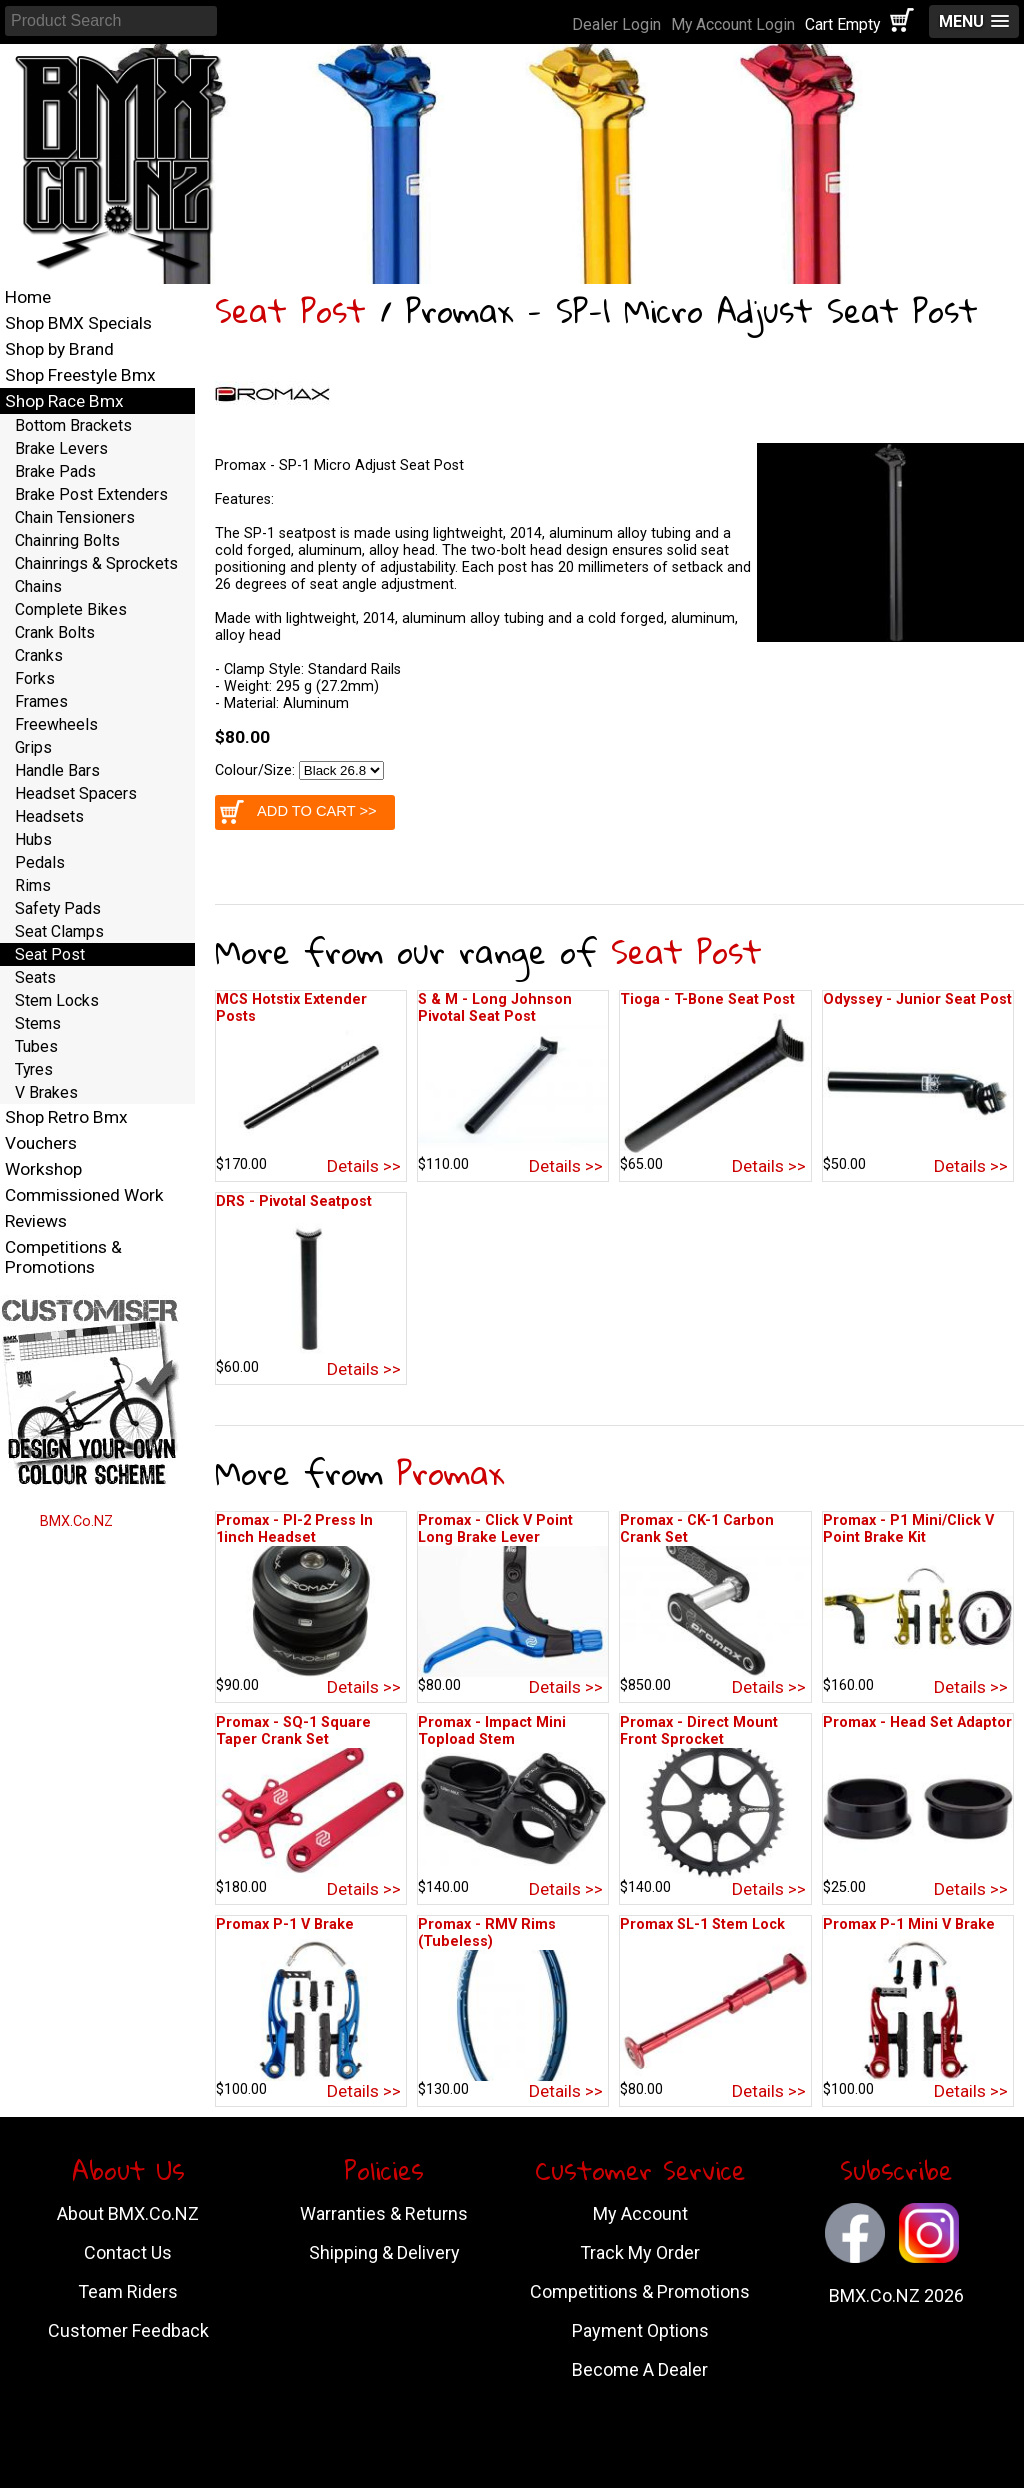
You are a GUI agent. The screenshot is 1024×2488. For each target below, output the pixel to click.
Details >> (364, 1166)
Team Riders (128, 2291)
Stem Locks (57, 1000)
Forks (35, 678)
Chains (38, 586)
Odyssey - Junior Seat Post (917, 999)
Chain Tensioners (75, 517)
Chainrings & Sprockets (96, 563)
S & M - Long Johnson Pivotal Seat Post (495, 1008)
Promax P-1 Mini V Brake (909, 1924)
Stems (38, 1023)
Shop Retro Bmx (66, 1117)
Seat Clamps (59, 931)
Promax (450, 1472)
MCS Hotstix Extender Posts (291, 1008)
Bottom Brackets (73, 425)
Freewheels (56, 724)
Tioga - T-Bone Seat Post (707, 999)
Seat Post (290, 310)
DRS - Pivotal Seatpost (294, 1201)
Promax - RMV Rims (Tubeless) (487, 1933)
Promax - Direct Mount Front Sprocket (699, 1731)
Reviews (36, 1221)
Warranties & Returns (384, 2213)
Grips (33, 747)
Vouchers (41, 1143)
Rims (33, 885)
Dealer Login (616, 24)
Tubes (36, 1046)
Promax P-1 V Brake (285, 1924)
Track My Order (640, 2252)
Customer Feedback (128, 2330)
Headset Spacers (76, 793)
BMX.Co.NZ (76, 1521)
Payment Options (640, 2330)
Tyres (34, 1069)
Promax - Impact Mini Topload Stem (492, 1731)
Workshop (43, 1169)
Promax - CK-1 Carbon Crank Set (697, 1529)
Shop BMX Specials (78, 323)
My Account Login (733, 24)
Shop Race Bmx (64, 401)
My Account (640, 2213)
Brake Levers (61, 448)
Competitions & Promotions (63, 1257)
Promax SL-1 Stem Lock (702, 1924)
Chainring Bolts (67, 540)
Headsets (49, 816)
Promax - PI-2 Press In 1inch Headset (294, 1529)
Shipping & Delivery (384, 2252)
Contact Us (128, 2252)
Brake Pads (55, 471)
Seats (35, 977)
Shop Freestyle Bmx (80, 375)
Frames (41, 701)
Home (28, 297)
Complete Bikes (71, 609)
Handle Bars (57, 770)
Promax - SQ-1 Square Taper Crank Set (293, 1731)
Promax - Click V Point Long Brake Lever (495, 1529)
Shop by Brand (59, 349)
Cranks (39, 655)
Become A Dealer (640, 2369)
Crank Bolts (55, 632)
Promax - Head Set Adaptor (917, 1722)
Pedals (40, 862)
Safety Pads (58, 908)
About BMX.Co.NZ (128, 2213)
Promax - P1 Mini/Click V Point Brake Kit (908, 1529)
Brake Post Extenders (91, 494)
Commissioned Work (84, 1195)
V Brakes (46, 1092)
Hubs (33, 839)
